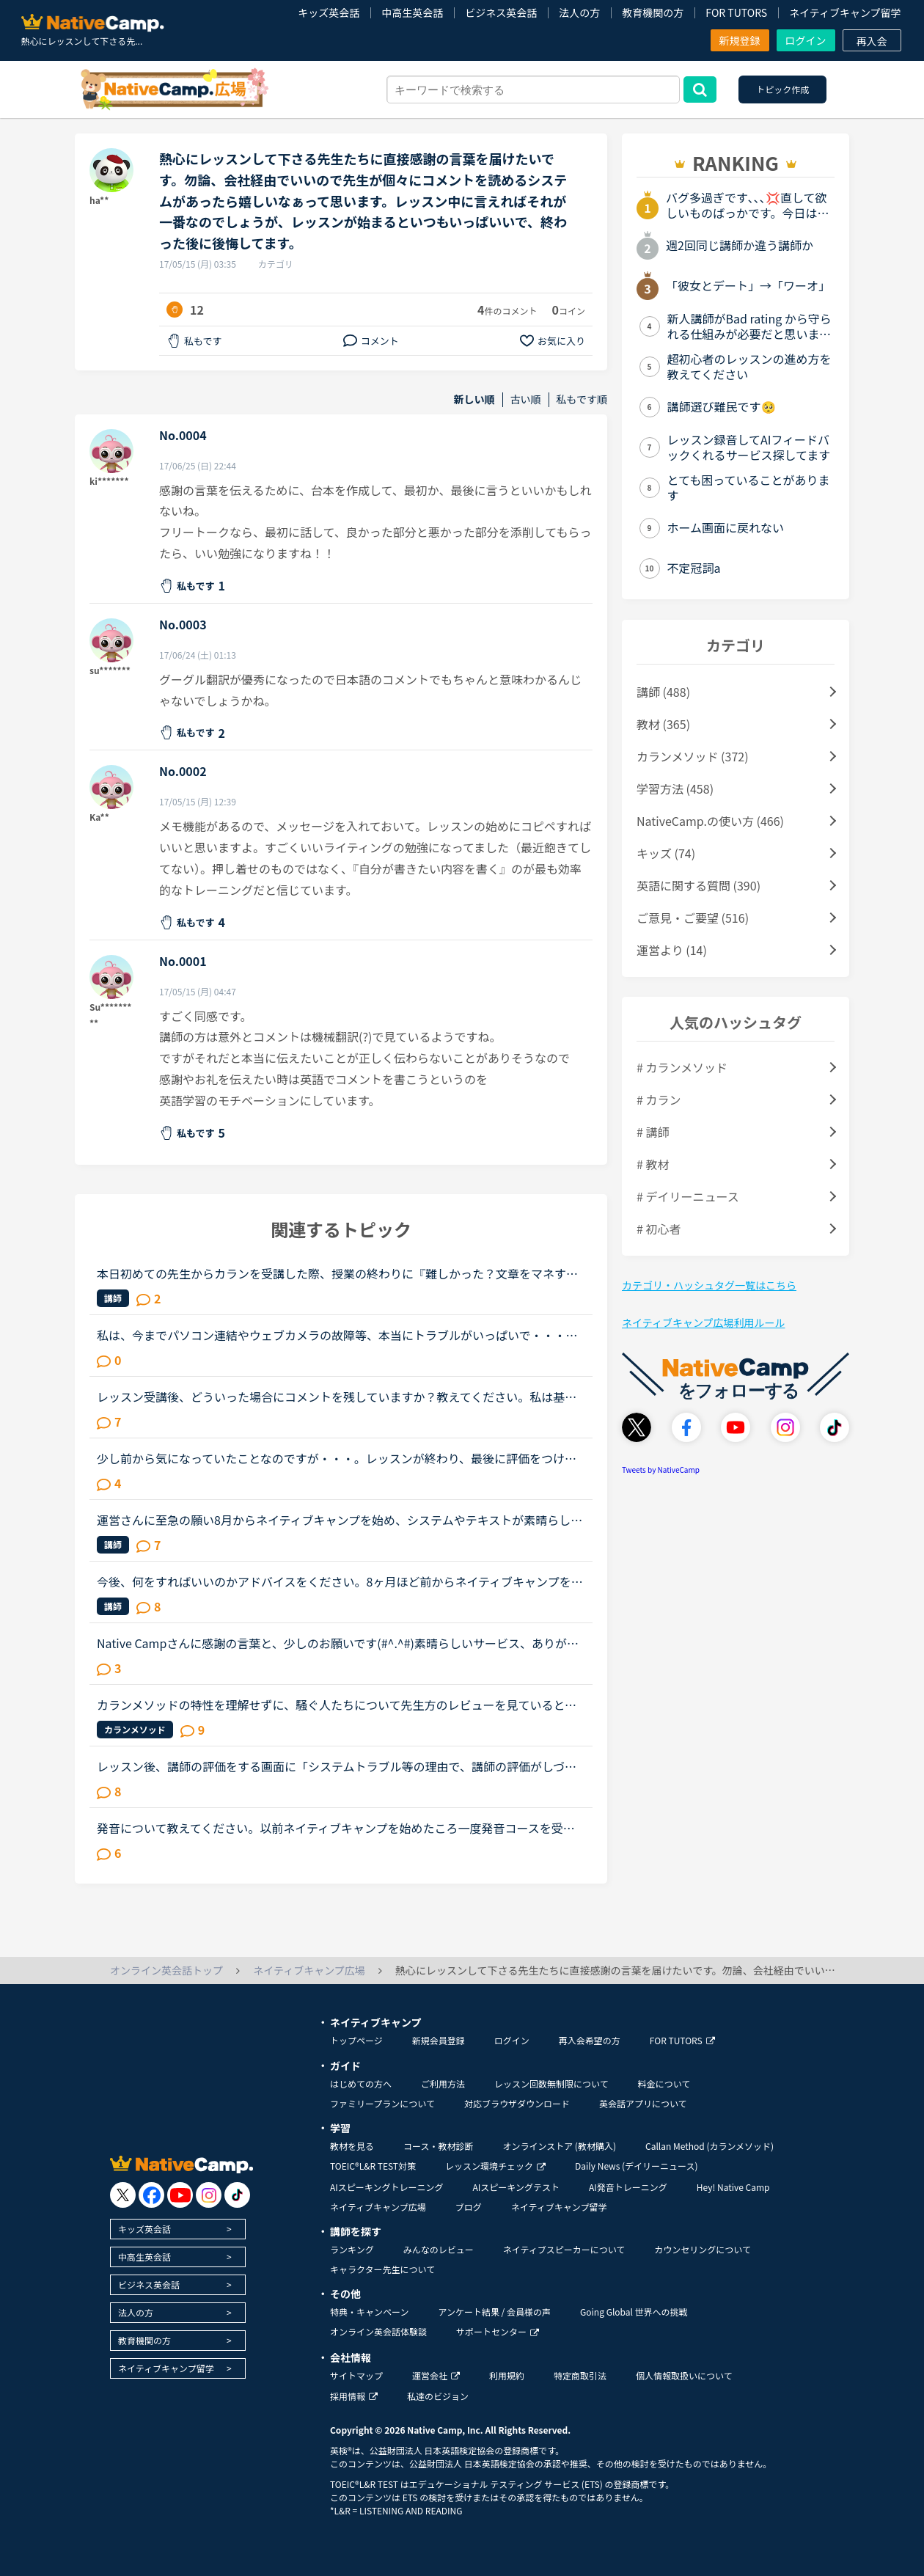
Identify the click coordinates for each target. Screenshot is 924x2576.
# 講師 (653, 1132)
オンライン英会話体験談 (378, 2331)
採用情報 (354, 2396)
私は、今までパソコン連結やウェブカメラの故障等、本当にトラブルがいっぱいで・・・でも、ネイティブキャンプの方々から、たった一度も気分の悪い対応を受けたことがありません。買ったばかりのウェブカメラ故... (337, 1335)
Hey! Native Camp (733, 2187)
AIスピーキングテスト (515, 2187)
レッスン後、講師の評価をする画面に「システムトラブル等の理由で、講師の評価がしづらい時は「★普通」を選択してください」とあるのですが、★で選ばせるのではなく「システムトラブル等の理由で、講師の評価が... (337, 1766)
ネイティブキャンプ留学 (845, 12)
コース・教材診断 (438, 2146)
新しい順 (474, 399)
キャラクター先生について (382, 2269)
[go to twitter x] (123, 2195)
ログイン (805, 40)
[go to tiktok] (237, 2195)
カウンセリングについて (702, 2249)
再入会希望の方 (589, 2040)
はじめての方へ (361, 2083)
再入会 (872, 41)
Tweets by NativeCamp (661, 1469)
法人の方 (579, 12)
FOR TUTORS (736, 12)
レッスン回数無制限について (551, 2083)
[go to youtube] (180, 2195)
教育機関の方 (652, 12)
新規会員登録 (438, 2040)
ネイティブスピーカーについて (564, 2249)
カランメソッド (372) (693, 756)
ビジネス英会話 (501, 12)
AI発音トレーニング (628, 2187)
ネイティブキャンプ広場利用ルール (703, 1322)
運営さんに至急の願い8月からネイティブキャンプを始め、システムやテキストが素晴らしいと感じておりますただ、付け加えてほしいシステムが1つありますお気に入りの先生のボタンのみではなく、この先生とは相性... (340, 1520)
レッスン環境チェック (495, 2165)
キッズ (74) (666, 853)
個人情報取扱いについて (684, 2375)
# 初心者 (659, 1228)
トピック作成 (782, 89)
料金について (664, 2083)
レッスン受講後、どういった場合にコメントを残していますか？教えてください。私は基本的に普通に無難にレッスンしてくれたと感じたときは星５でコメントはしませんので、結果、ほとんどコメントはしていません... (336, 1396)
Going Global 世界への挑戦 (634, 2311)
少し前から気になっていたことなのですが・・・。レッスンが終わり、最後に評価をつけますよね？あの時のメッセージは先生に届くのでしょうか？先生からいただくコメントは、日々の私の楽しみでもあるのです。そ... (336, 1458)
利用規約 (506, 2375)
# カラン (659, 1099)
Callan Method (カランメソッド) (709, 2146)
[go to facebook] (151, 2195)
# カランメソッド (682, 1067)
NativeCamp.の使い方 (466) (710, 821)
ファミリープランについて (382, 2103)
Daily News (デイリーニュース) (636, 2165)
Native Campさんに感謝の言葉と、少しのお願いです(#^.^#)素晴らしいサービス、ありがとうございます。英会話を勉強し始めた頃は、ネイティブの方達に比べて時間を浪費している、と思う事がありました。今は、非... (338, 1643)
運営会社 (436, 2375)
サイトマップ (356, 2375)
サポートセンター (497, 2331)
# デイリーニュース (688, 1196)
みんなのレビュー (438, 2249)
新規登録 (739, 40)
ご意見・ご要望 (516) (693, 917)
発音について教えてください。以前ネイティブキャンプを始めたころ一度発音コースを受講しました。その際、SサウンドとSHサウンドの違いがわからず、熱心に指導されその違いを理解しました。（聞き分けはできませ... (336, 1828)
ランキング (352, 2249)
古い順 (525, 399)
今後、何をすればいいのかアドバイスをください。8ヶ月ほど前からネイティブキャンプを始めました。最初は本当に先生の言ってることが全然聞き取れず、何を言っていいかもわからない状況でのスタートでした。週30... (340, 1581)
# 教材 (653, 1164)
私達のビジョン (438, 2396)
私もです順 (582, 399)
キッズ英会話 (328, 12)
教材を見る (352, 2146)
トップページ (356, 2040)
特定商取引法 (580, 2375)
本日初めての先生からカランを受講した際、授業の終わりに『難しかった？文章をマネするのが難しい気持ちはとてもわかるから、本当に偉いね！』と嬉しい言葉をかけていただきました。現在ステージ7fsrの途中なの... (337, 1273)
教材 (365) (663, 724)
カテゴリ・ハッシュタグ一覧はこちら (709, 1285)
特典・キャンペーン (369, 2311)
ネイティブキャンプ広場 (378, 2206)
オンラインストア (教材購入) (559, 2146)
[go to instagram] (208, 2195)
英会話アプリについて (643, 2103)
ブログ (468, 2206)
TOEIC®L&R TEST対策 (373, 2165)
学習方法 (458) (675, 788)
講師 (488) (663, 691)
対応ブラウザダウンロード (517, 2103)
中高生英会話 (412, 12)
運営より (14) (672, 950)
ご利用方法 (443, 2083)
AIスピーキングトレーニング (386, 2187)
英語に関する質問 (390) (698, 885)
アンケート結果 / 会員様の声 (494, 2311)
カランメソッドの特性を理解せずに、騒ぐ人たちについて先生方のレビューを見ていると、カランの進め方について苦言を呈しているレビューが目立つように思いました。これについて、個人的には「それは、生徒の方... (337, 1704)
